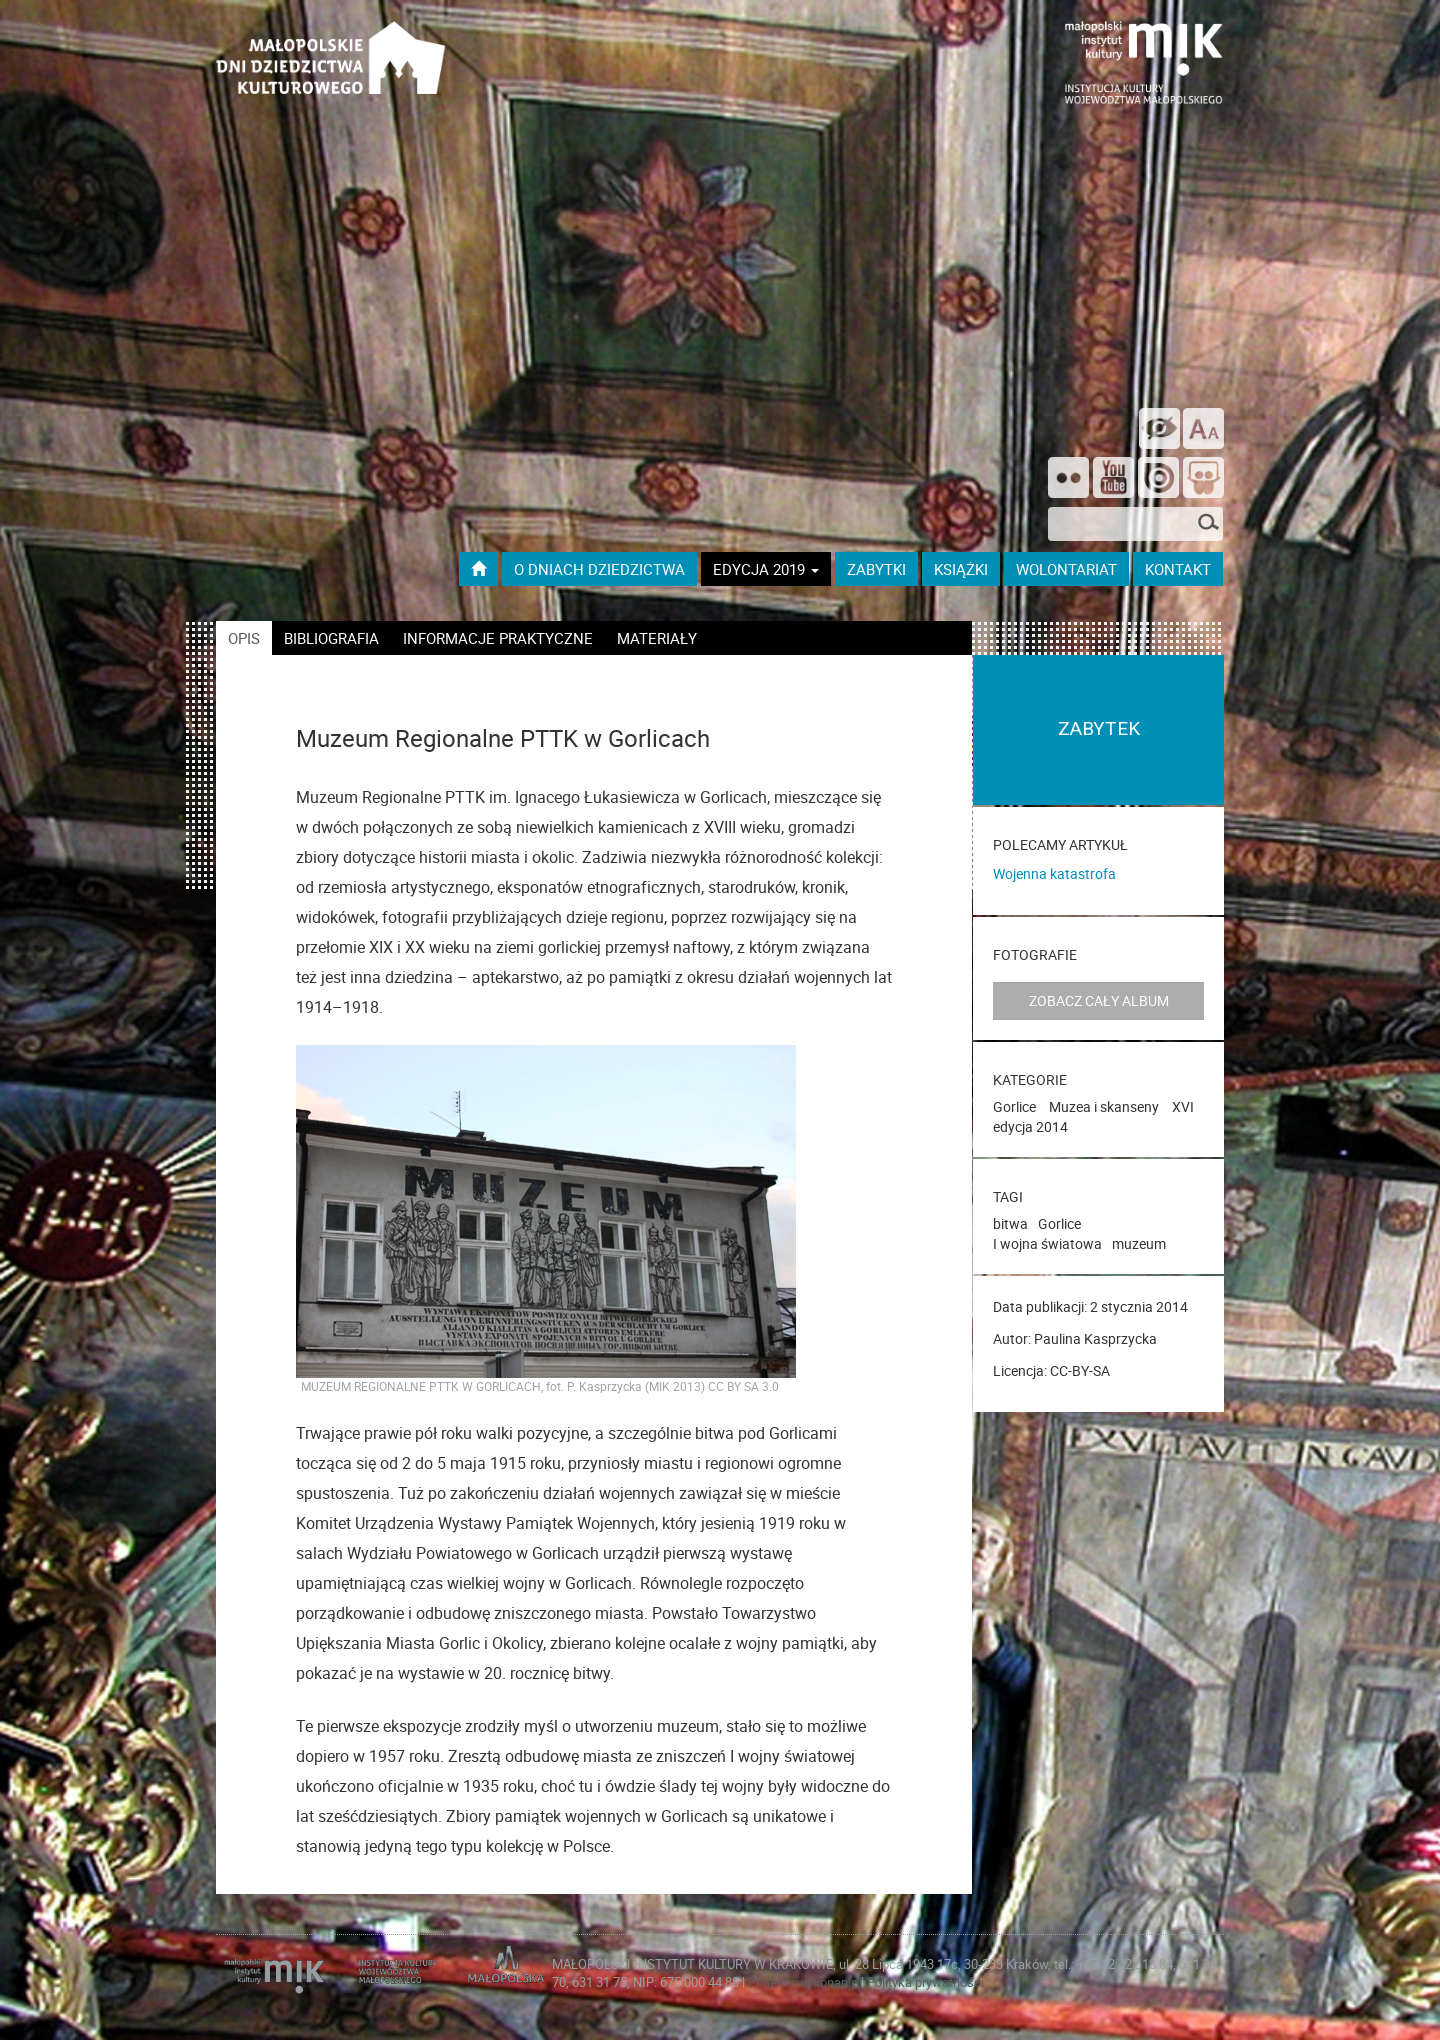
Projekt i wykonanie (804, 1982)
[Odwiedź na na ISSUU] (1158, 480)
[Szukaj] (1208, 524)
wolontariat (1066, 569)
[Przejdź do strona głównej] (331, 49)
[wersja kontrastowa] (1159, 428)
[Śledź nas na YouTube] (1113, 480)
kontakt (1178, 569)
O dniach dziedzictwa (599, 569)
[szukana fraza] (1135, 524)
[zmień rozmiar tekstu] (1203, 428)
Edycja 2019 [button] (766, 569)
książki (961, 569)
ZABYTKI (876, 569)
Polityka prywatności (925, 1982)
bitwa (1010, 1223)
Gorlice (1014, 1106)
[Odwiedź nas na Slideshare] (1203, 480)
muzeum (1139, 1243)
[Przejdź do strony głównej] (478, 569)
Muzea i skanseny (1104, 1106)
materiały (657, 638)
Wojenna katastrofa (1054, 873)
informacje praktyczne (498, 638)
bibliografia (331, 638)
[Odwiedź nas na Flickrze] (1068, 480)
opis (244, 638)
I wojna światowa (1047, 1243)
